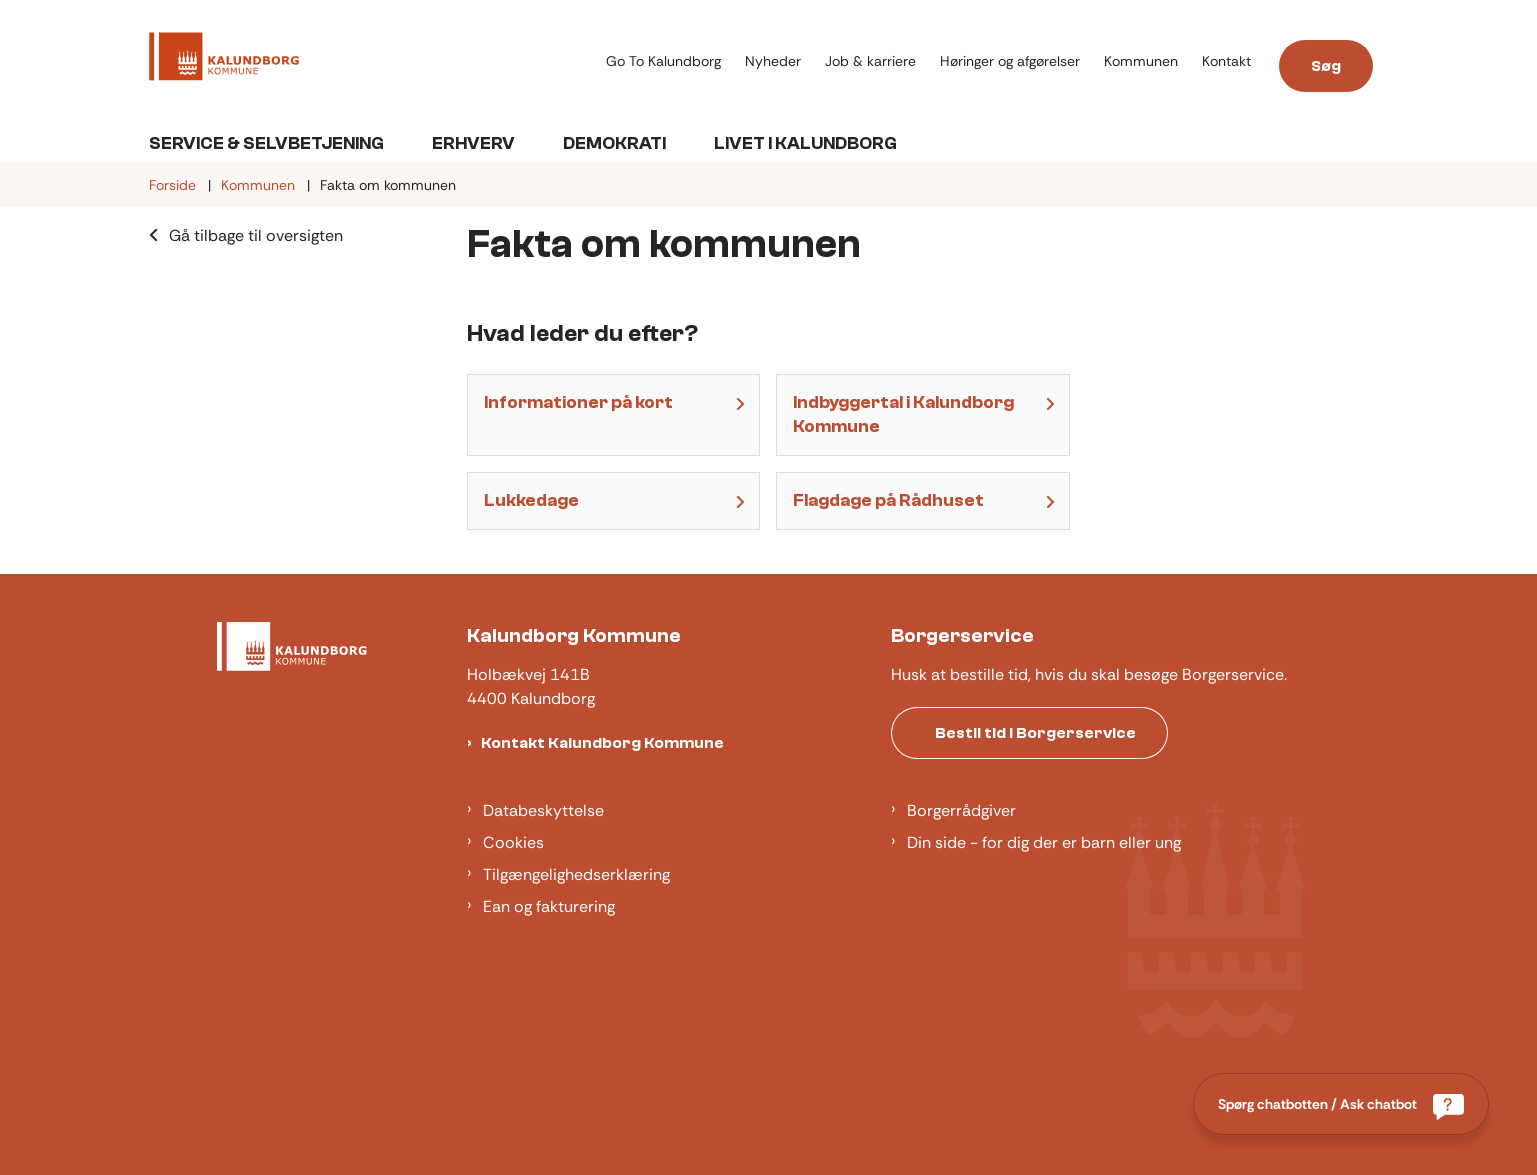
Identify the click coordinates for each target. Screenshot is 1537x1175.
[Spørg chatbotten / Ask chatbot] (1341, 1104)
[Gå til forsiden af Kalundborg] (224, 60)
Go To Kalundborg (663, 61)
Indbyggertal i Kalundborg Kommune (903, 414)
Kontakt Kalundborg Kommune (602, 743)
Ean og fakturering (549, 906)
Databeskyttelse (543, 810)
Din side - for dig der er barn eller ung (1044, 842)
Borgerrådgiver (961, 810)
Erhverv (473, 143)
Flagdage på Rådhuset (888, 500)
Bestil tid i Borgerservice (1035, 733)
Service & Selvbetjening (266, 143)
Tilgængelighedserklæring (576, 874)
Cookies (513, 842)
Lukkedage (531, 500)
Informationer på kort (578, 402)
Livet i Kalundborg (805, 143)
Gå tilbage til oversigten (256, 235)
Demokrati (614, 143)
